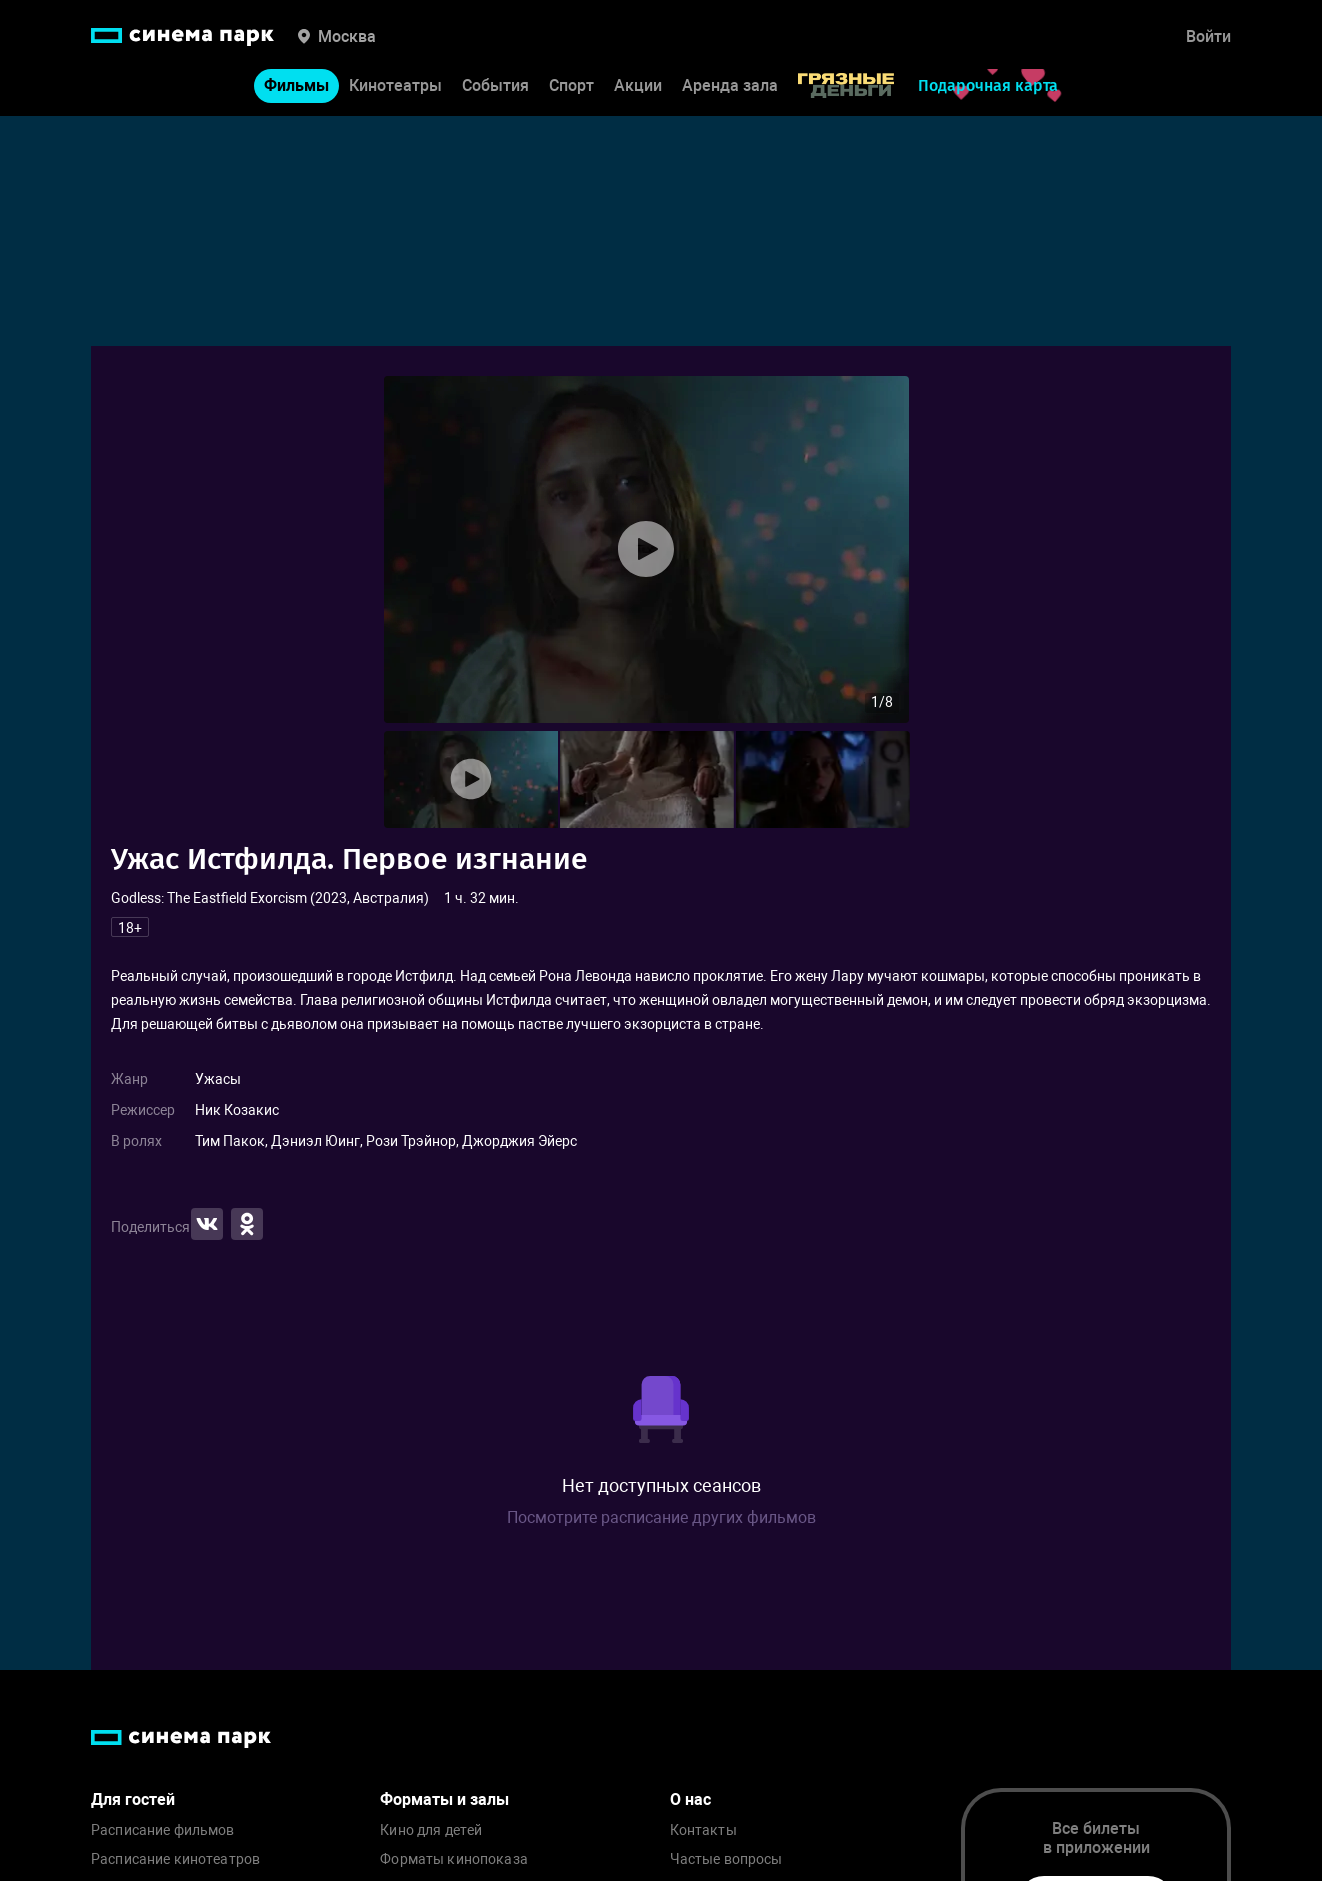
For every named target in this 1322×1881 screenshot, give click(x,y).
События (495, 85)
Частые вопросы (726, 1859)
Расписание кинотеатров (175, 1859)
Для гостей (133, 1799)
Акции (638, 85)
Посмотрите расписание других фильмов (661, 1517)
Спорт (571, 85)
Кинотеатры (395, 85)
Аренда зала (730, 85)
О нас (690, 1799)
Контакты (703, 1830)
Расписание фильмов (163, 1830)
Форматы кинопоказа (454, 1859)
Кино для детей (431, 1830)
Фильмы (296, 85)
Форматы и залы (444, 1799)
